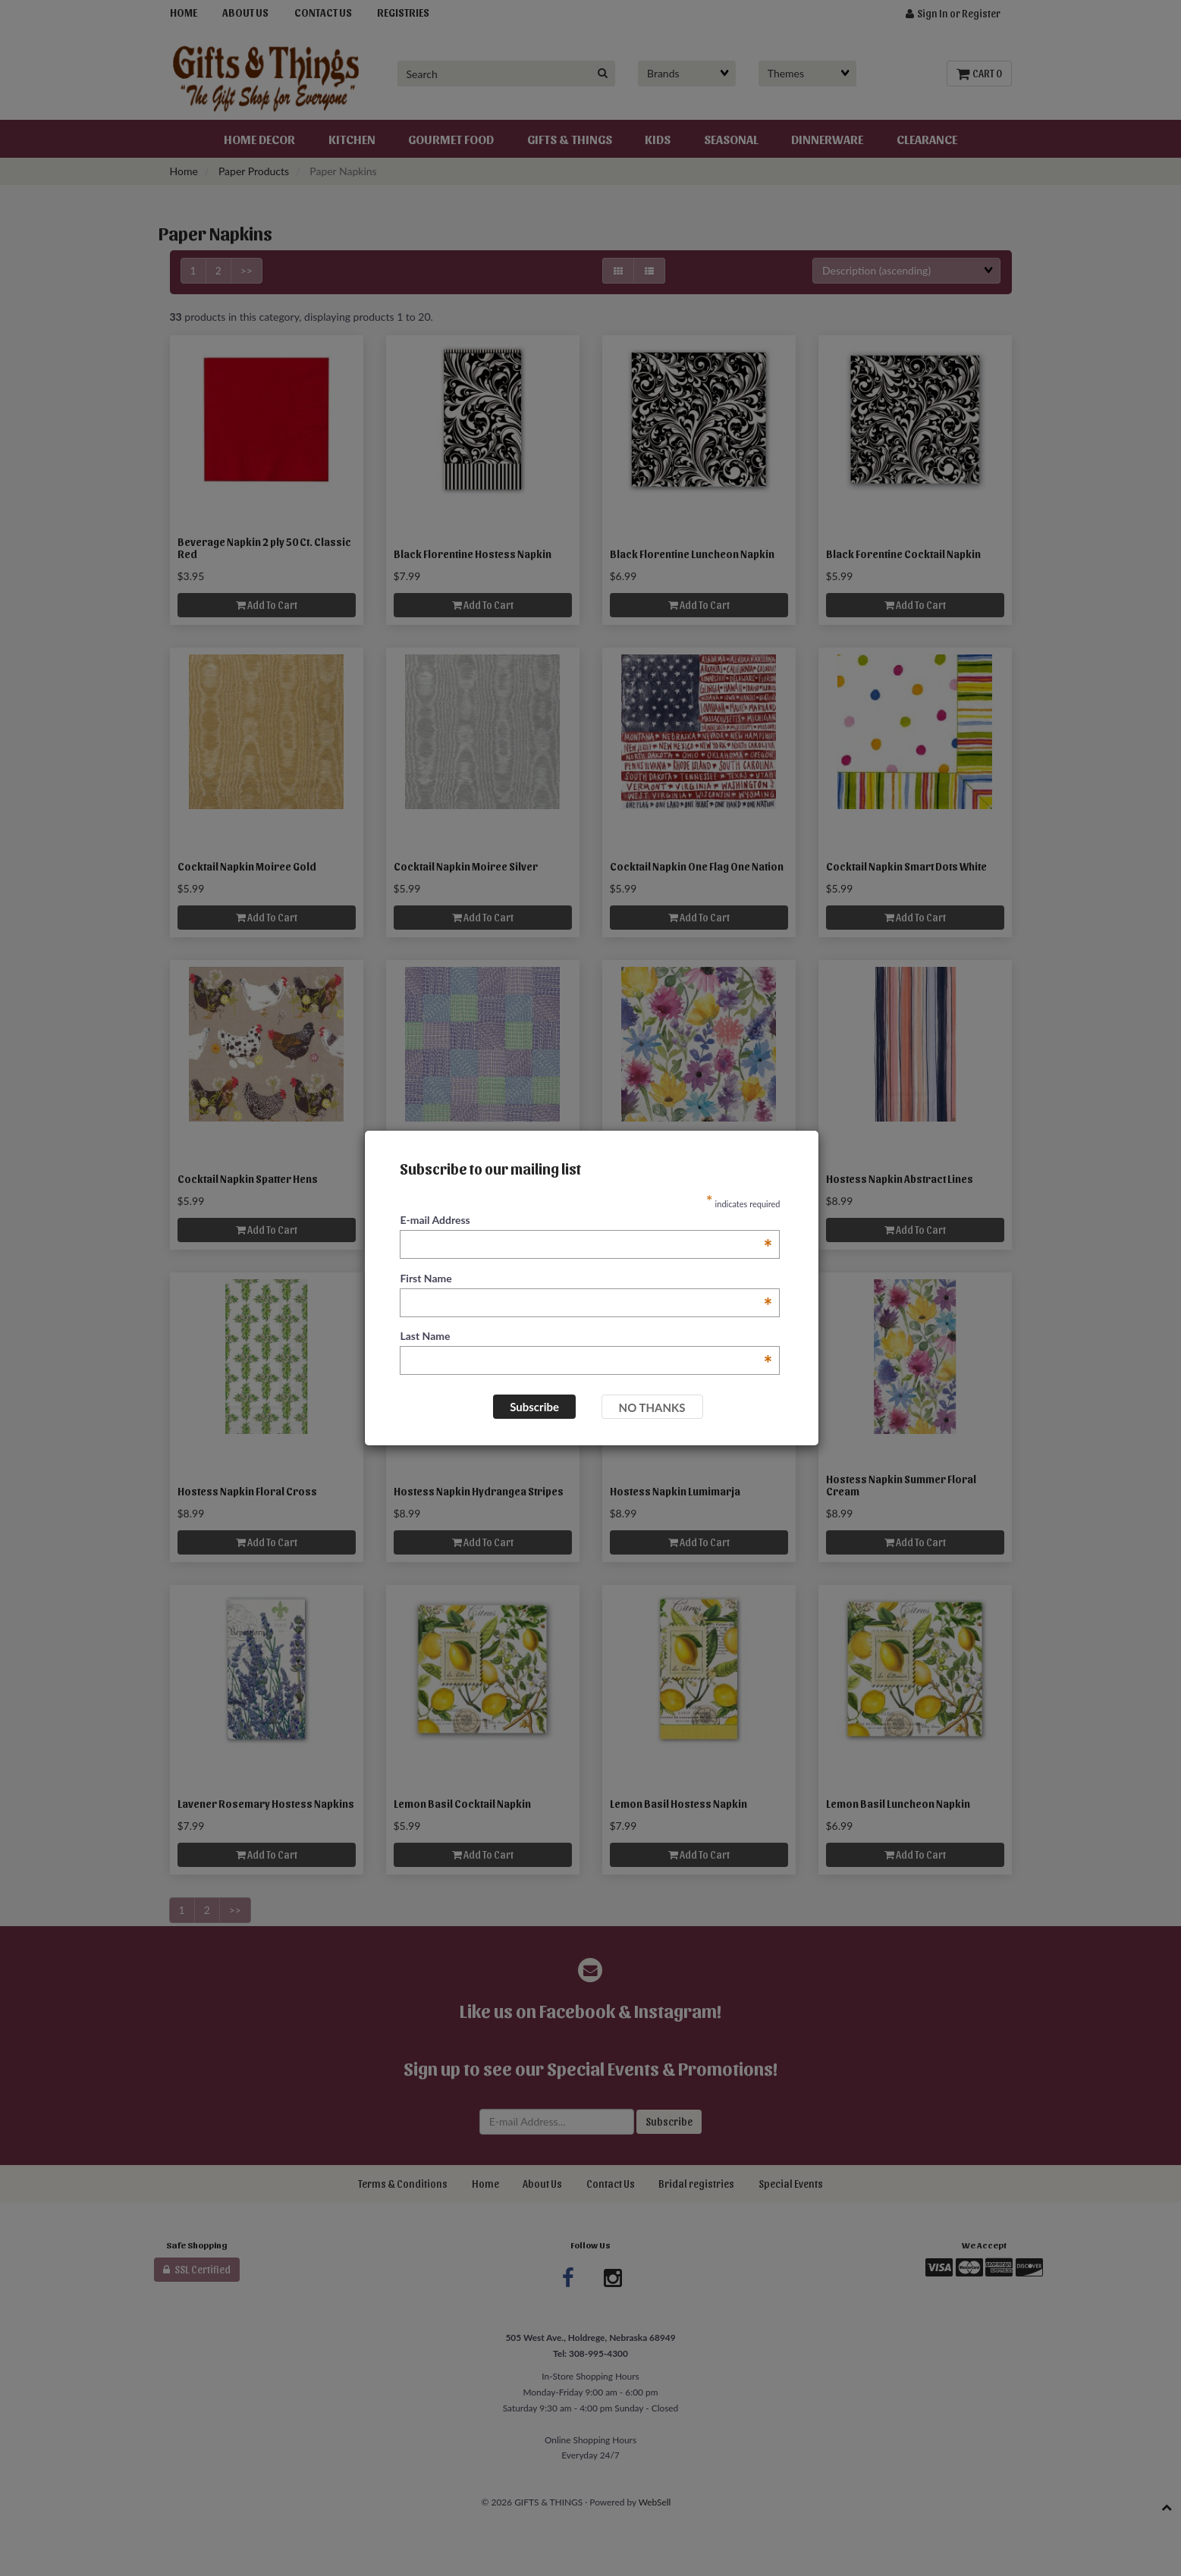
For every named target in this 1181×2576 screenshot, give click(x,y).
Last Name (586, 1336)
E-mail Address (586, 1220)
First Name (586, 1279)
